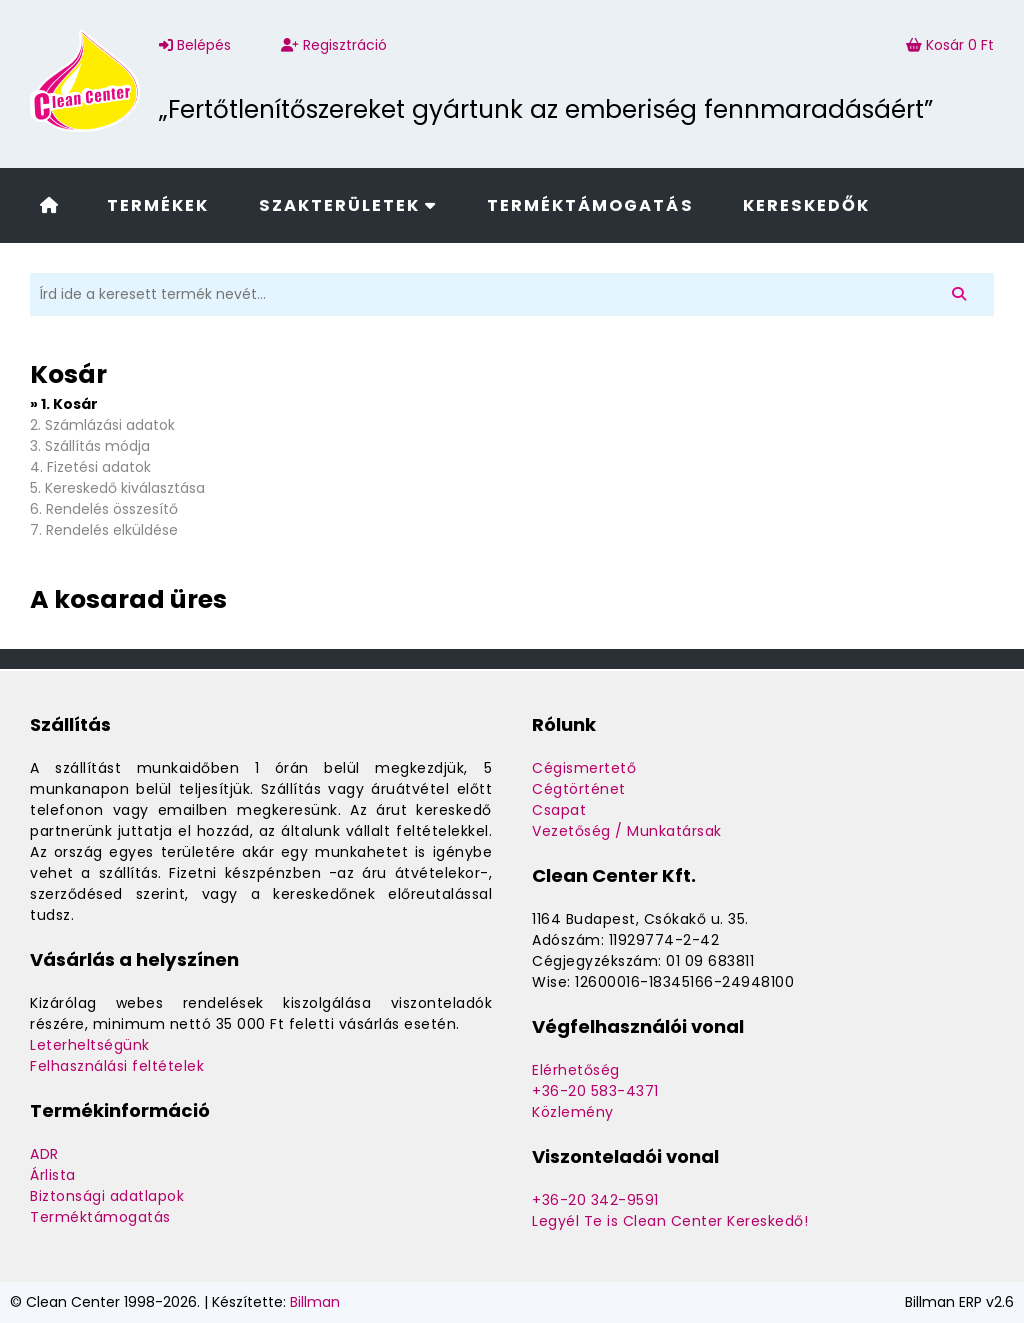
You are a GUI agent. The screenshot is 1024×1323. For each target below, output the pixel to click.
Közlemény (573, 1112)
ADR (44, 1154)
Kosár (950, 45)
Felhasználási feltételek (117, 1066)
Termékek (158, 205)
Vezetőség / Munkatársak (627, 831)
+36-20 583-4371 (595, 1091)
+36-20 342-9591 (595, 1200)
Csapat (559, 810)
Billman (315, 1302)
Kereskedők (806, 205)
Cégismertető (584, 768)
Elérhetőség (576, 1070)
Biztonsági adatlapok (107, 1196)
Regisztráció (334, 45)
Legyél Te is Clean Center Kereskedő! (670, 1221)
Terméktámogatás (590, 205)
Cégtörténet (579, 789)
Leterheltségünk (90, 1045)
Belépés (195, 45)
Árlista (53, 1175)
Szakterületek (348, 205)
